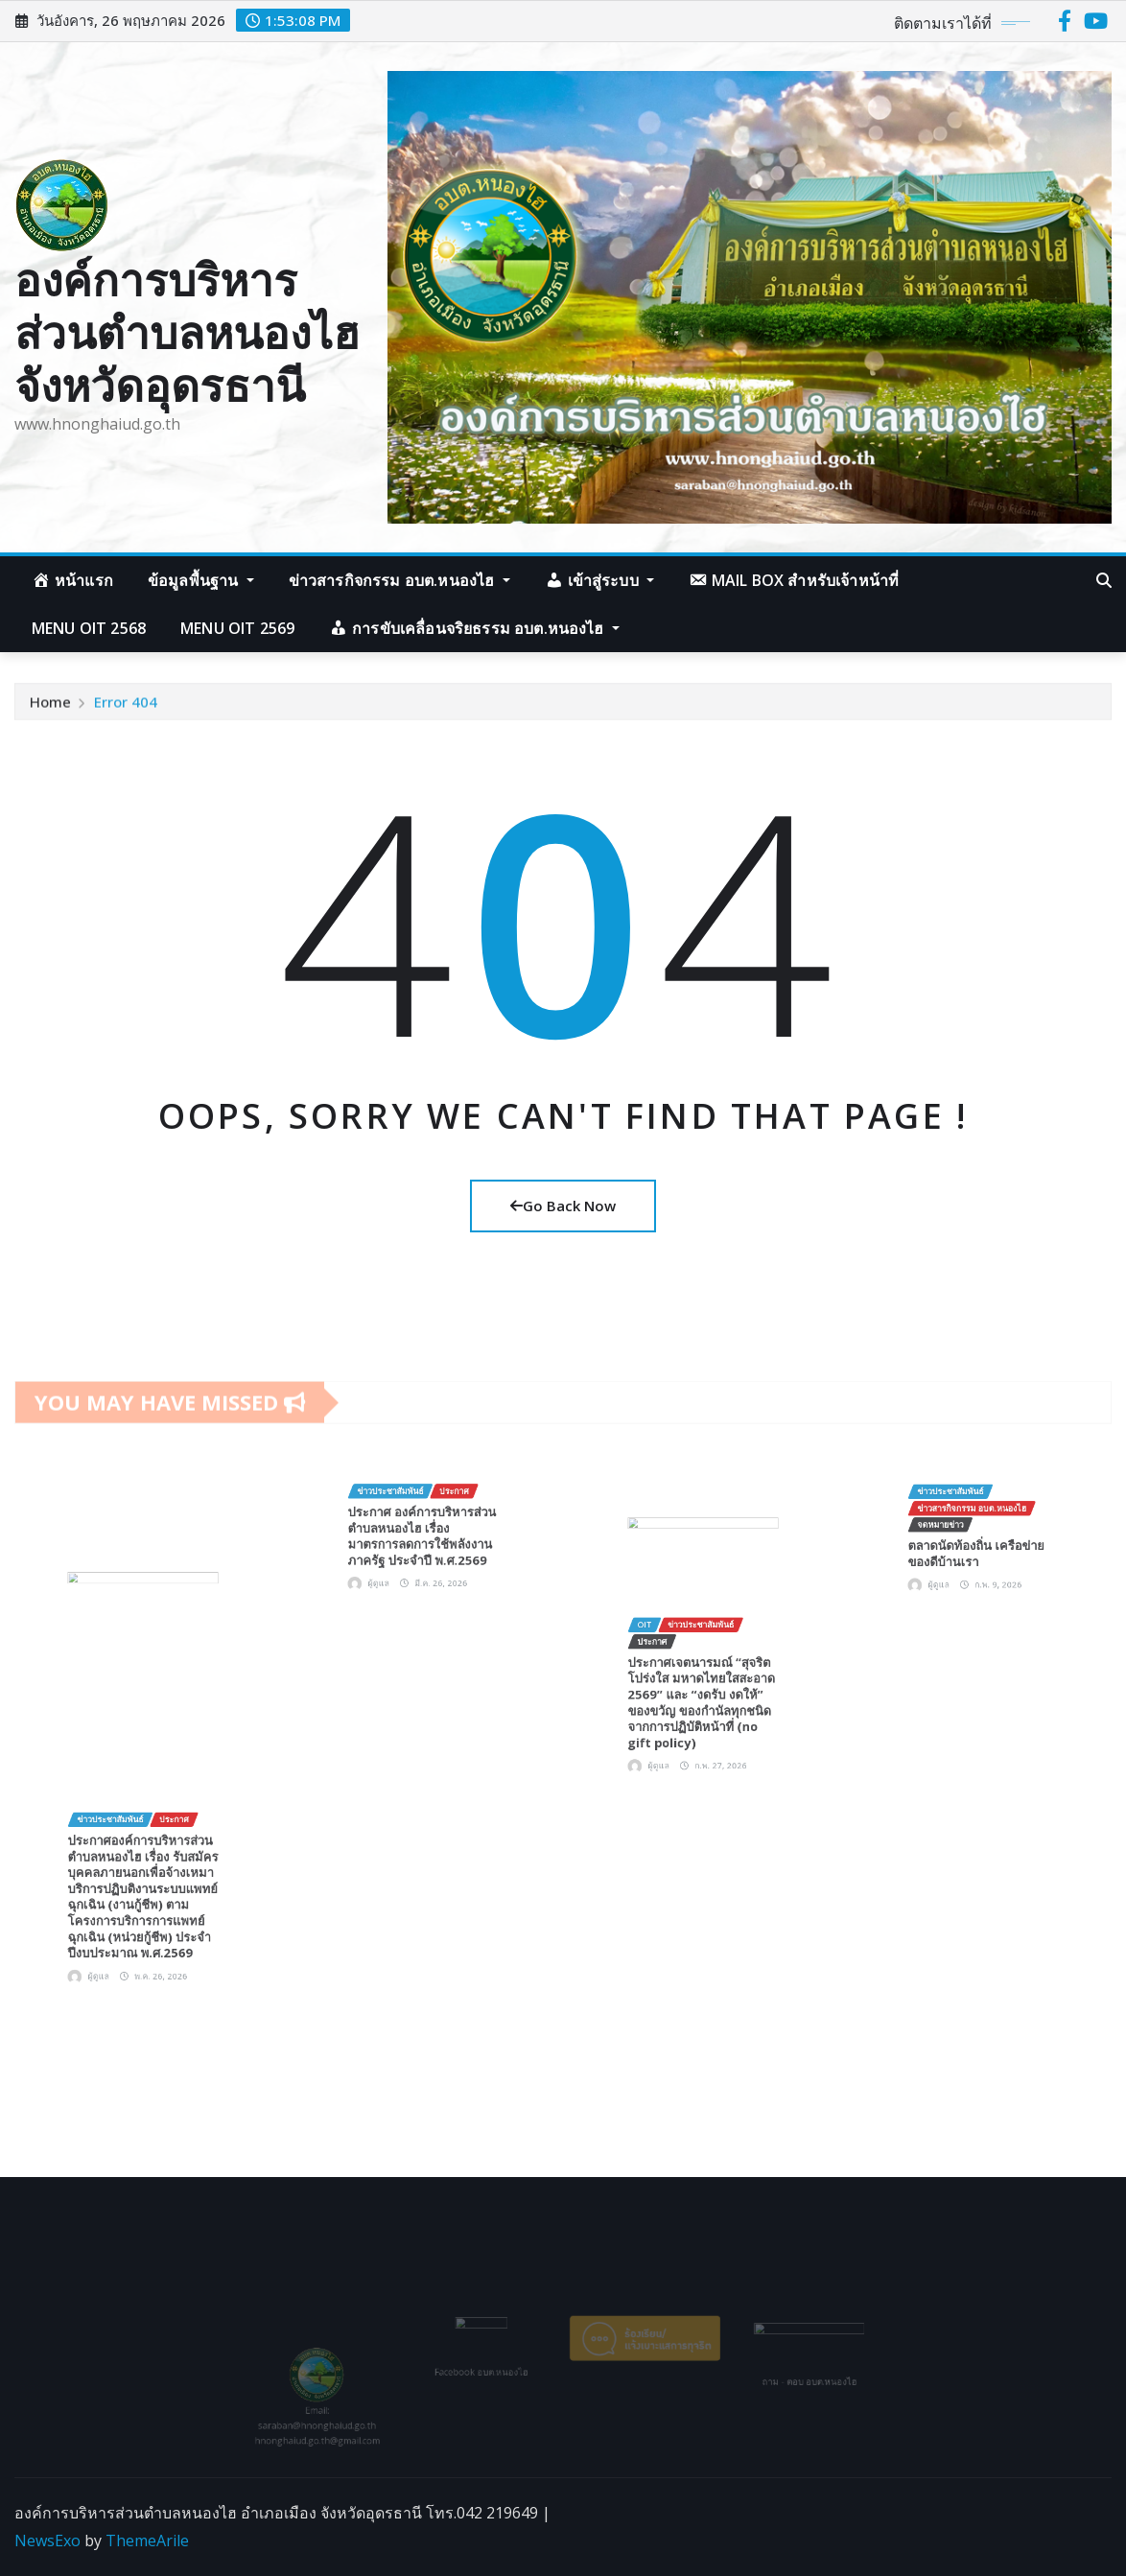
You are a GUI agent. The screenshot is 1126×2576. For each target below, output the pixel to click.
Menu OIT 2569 (237, 628)
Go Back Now (563, 1205)
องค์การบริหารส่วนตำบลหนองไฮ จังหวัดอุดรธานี (187, 331)
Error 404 (125, 708)
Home (50, 708)
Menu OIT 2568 (89, 628)
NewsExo (47, 2540)
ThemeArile (147, 2540)
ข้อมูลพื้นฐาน (201, 580)
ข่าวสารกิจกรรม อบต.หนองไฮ (399, 580)
